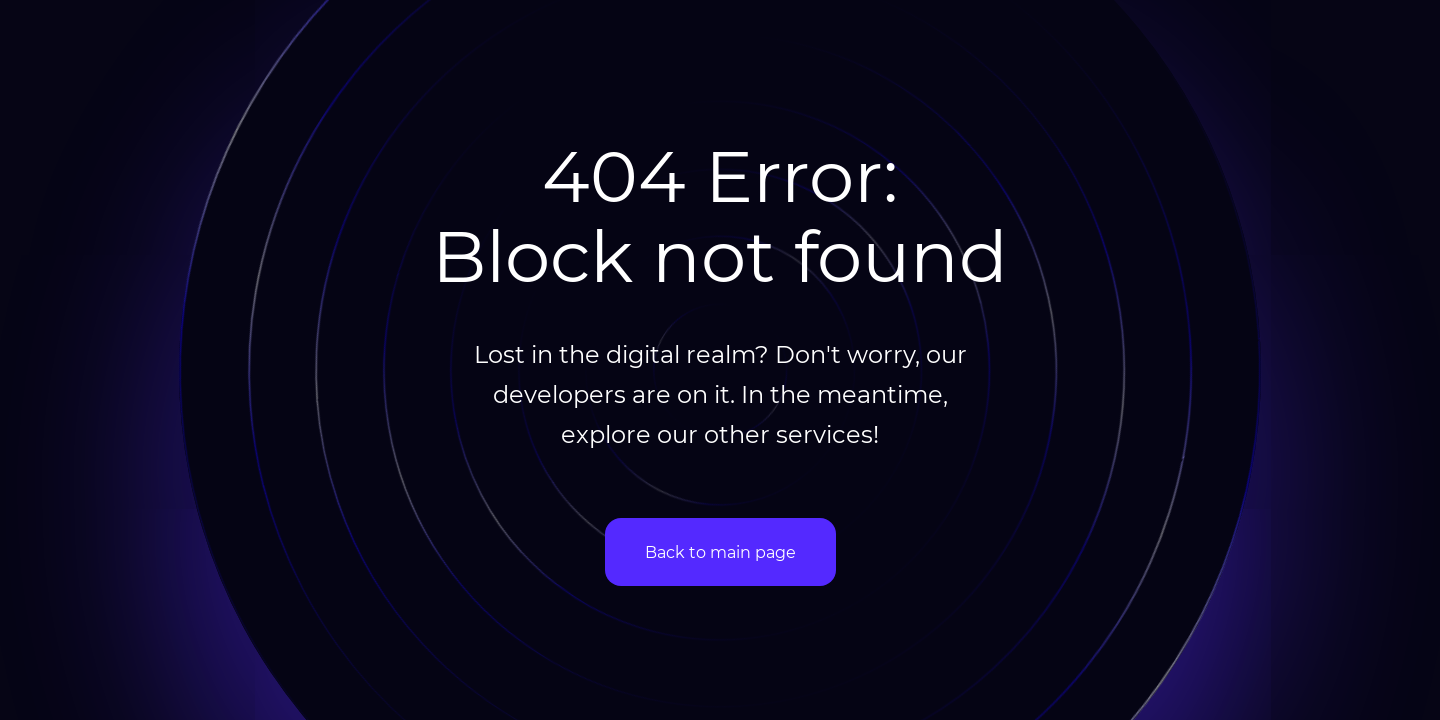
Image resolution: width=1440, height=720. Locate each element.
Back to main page (720, 551)
